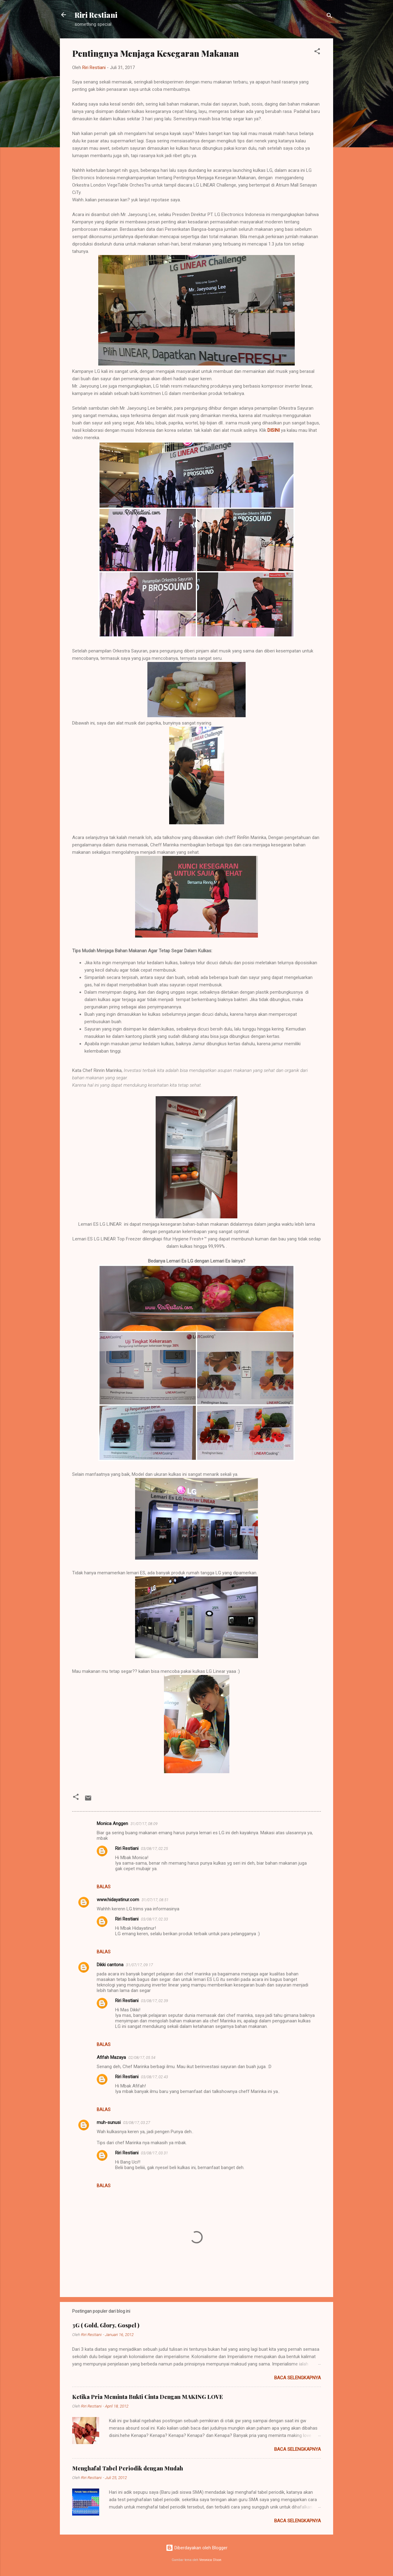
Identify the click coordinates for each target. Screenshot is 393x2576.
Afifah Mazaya (111, 2057)
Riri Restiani (96, 15)
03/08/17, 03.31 (154, 2153)
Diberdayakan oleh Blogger (197, 2548)
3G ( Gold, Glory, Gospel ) (105, 2325)
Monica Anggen (112, 1823)
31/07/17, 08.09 (144, 1823)
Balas (104, 1886)
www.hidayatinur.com (118, 1899)
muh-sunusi (109, 2122)
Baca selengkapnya (297, 2378)
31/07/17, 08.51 (155, 1899)
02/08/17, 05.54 (141, 2057)
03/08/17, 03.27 (136, 2122)
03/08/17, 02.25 (154, 1848)
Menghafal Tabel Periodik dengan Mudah (127, 2468)
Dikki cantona (110, 1964)
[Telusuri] (329, 16)
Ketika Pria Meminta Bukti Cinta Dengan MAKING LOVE (147, 2396)
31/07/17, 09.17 (139, 1965)
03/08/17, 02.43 (154, 2077)
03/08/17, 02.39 (154, 2000)
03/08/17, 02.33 (154, 1919)
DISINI (274, 430)
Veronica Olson (210, 2560)
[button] (317, 52)
